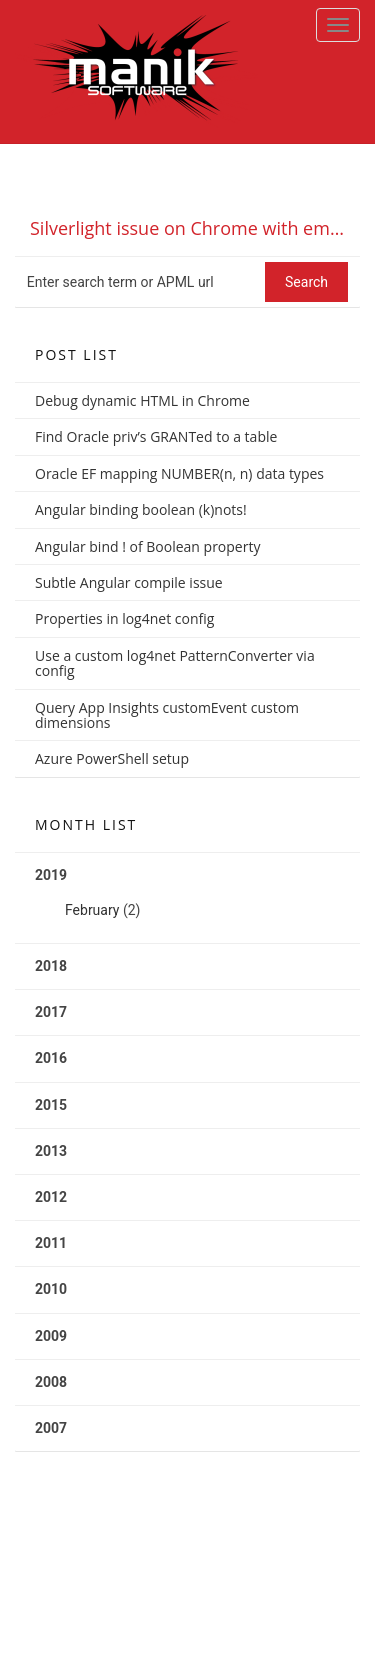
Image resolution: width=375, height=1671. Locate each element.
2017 (51, 1012)
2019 (187, 900)
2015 (51, 1105)
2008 (51, 1382)
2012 (51, 1197)
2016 (51, 1058)
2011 (51, 1243)
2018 (51, 966)
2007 (51, 1428)
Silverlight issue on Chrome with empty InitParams (195, 228)
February (92, 910)
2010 (51, 1289)
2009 (51, 1336)
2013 (51, 1151)
